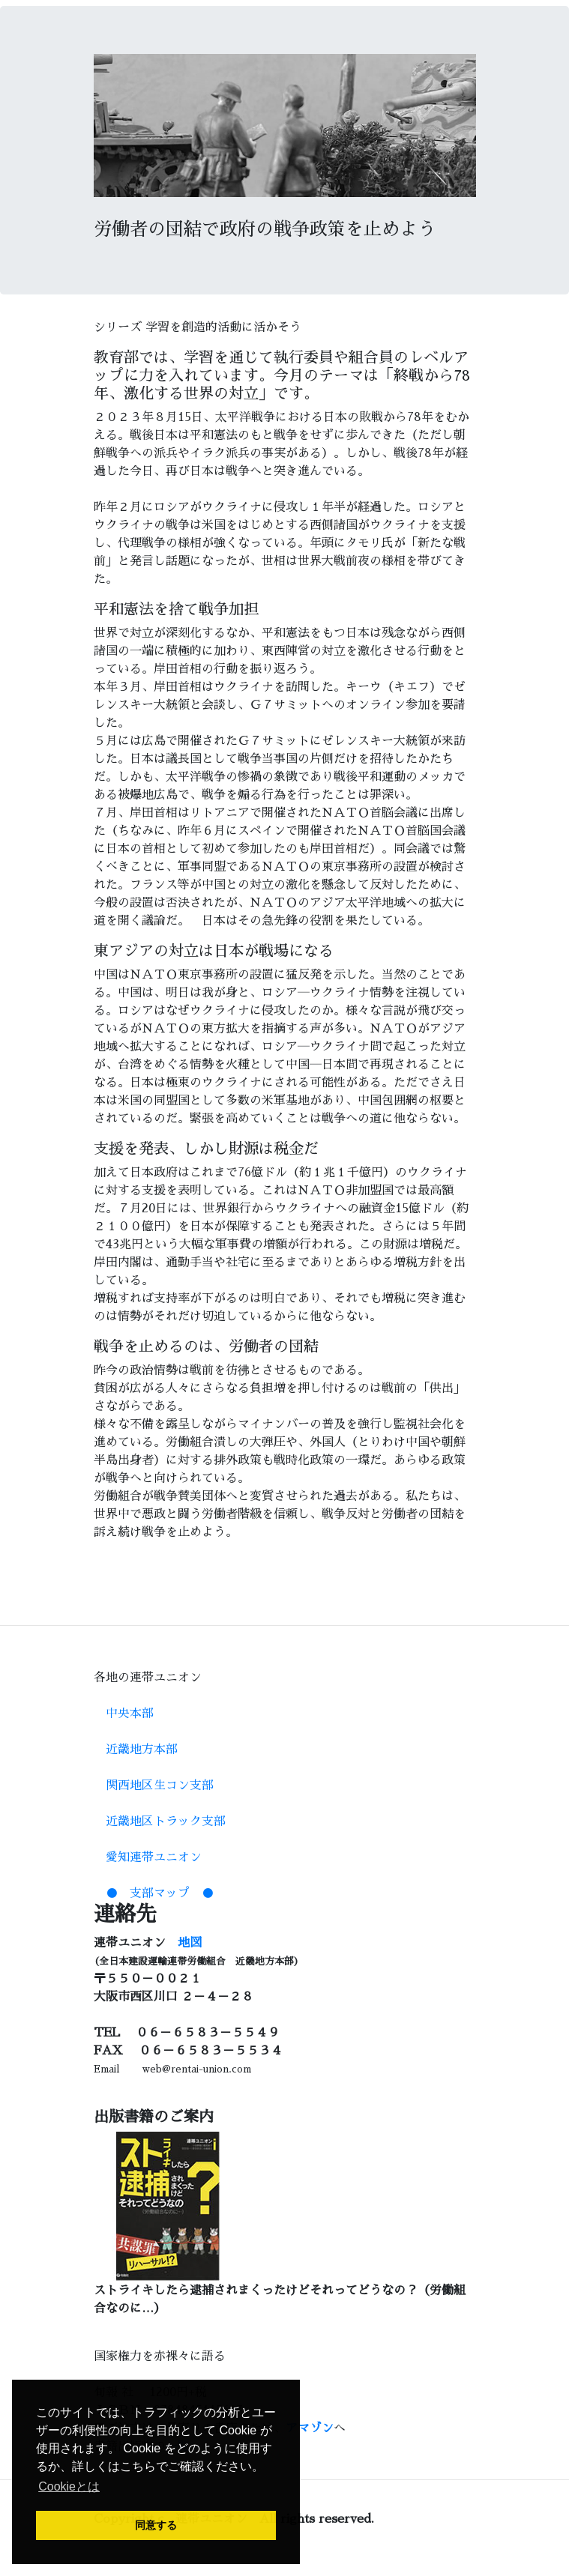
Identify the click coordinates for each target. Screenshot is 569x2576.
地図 (190, 1943)
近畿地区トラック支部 (166, 1821)
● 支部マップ (148, 1893)
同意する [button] (156, 2525)
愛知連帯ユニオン (154, 1857)
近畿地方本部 (142, 1750)
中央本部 (130, 1714)
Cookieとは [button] (69, 2486)
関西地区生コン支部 (160, 1786)
